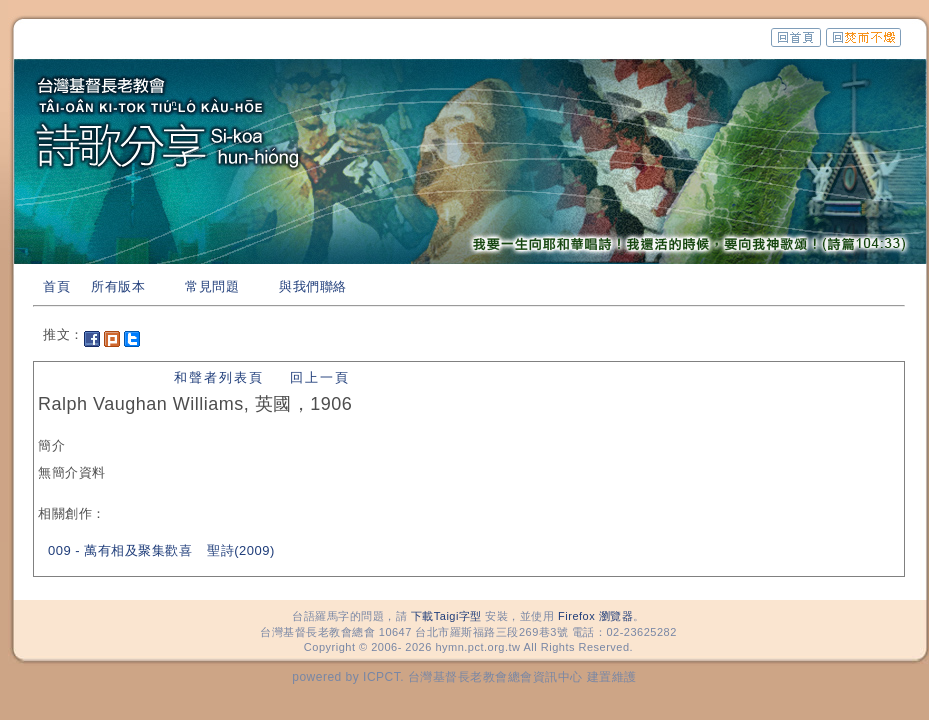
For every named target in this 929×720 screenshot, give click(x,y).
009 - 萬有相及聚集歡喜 (120, 550)
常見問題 (212, 286)
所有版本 (118, 286)
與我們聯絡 (313, 286)
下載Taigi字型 (446, 616)
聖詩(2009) (241, 550)
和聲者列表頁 (219, 377)
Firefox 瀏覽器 (595, 616)
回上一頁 (320, 377)
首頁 (56, 286)
